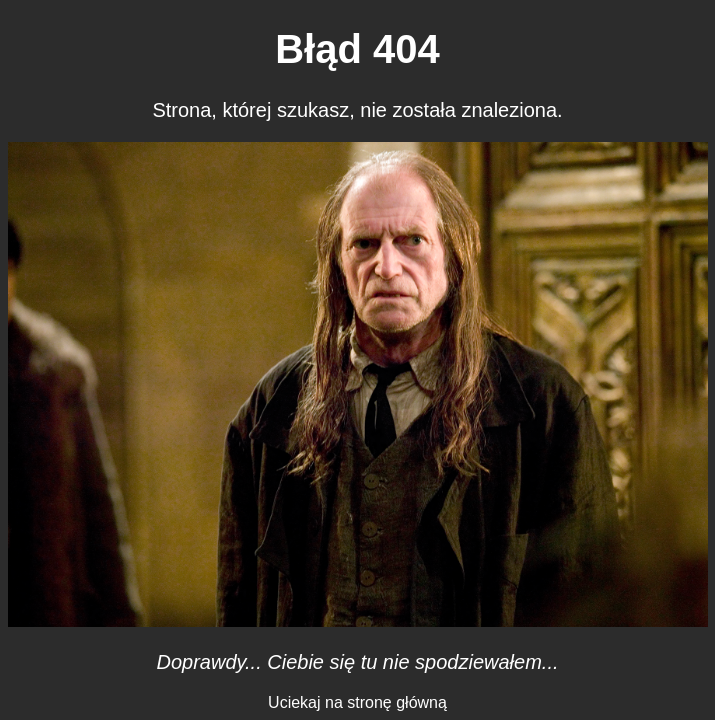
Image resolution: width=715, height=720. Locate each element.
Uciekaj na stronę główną (357, 702)
